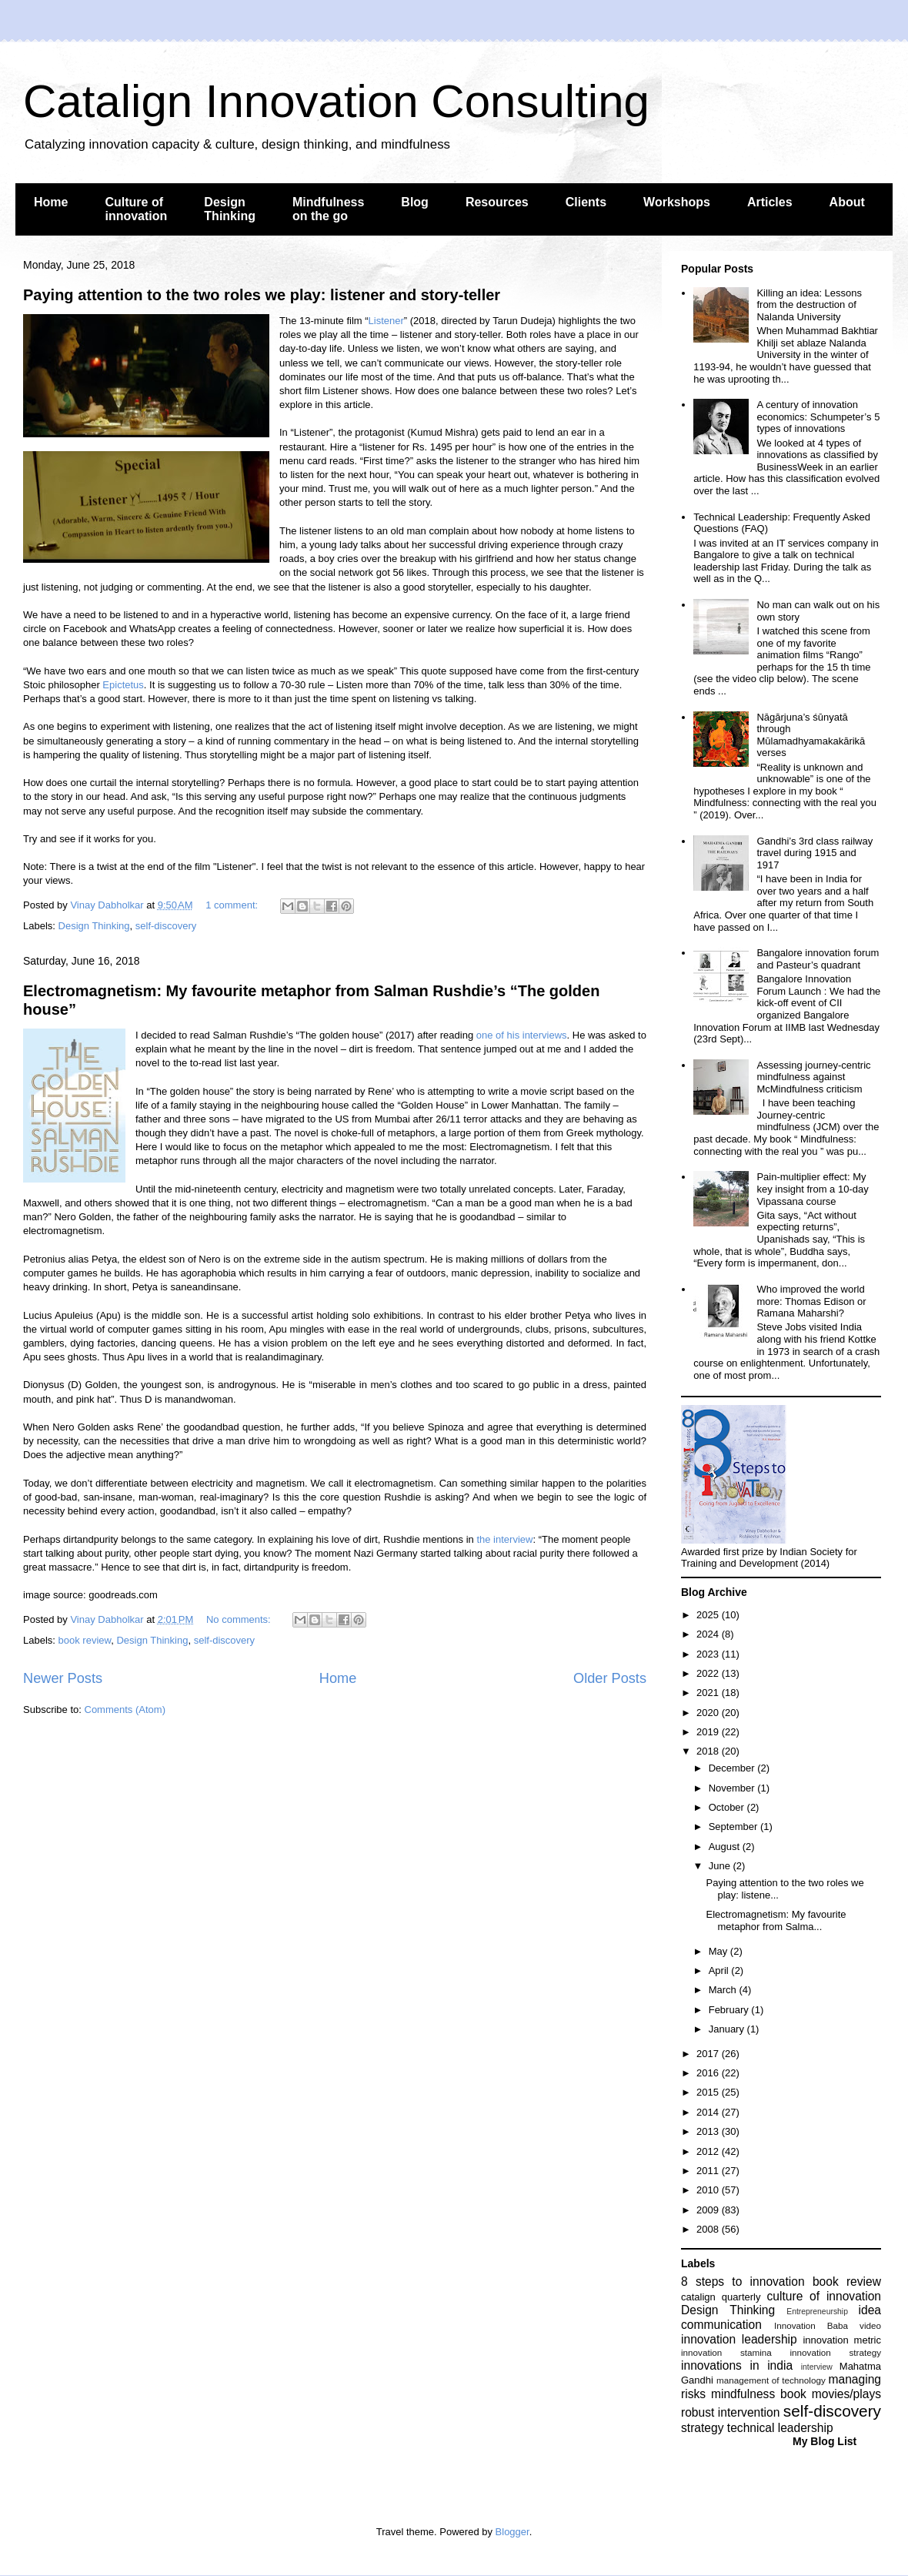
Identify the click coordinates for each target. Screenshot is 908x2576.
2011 (709, 2170)
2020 (709, 1712)
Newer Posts (62, 1678)
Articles (770, 202)
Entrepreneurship (817, 2311)
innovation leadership (739, 2339)
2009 (709, 2210)
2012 (709, 2151)
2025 (709, 1615)
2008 (709, 2229)
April (720, 1970)
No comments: (239, 1619)
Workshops (676, 202)
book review (85, 1640)
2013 (709, 2131)
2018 (709, 1751)
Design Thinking (229, 209)
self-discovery (165, 926)
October (728, 1807)
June (721, 1866)
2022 (709, 1673)
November (733, 1788)
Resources (497, 202)
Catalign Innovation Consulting (336, 101)
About (847, 202)
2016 (709, 2073)
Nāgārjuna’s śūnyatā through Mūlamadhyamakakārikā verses (810, 735)
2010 (709, 2190)
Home (51, 202)
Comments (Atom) (125, 1709)
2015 (709, 2092)
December (733, 1768)
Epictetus (122, 685)
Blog (415, 202)
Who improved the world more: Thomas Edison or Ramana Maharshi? (811, 1301)
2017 (709, 2053)
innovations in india (737, 2365)
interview (817, 2367)
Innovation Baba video (827, 2325)
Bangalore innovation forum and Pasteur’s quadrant (817, 959)
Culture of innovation (136, 209)
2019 (709, 1732)
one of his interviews (521, 1035)
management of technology (771, 2380)
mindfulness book (758, 2393)
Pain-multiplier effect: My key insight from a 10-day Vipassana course (812, 1188)
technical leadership (780, 2427)
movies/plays (846, 2393)
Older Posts (609, 1678)
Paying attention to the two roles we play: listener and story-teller (261, 294)
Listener (386, 320)
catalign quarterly (720, 2297)
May (719, 1951)
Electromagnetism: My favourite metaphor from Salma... (776, 1920)
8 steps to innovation (743, 2281)
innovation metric (842, 2340)
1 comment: (233, 905)
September (734, 1826)
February (730, 2010)
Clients (586, 202)
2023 (709, 1654)
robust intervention (730, 2412)
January (728, 2029)
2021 (709, 1692)
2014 (709, 2112)
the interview (504, 1539)
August (726, 1846)
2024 (709, 1634)
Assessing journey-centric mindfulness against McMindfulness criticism (813, 1077)
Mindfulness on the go (328, 209)
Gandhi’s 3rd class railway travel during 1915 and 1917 (814, 853)
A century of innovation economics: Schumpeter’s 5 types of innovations (818, 416)
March (724, 1990)
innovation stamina (726, 2352)
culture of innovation (824, 2296)
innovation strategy (836, 2352)
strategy (702, 2427)
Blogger (512, 2532)
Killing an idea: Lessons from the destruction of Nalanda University (809, 305)
